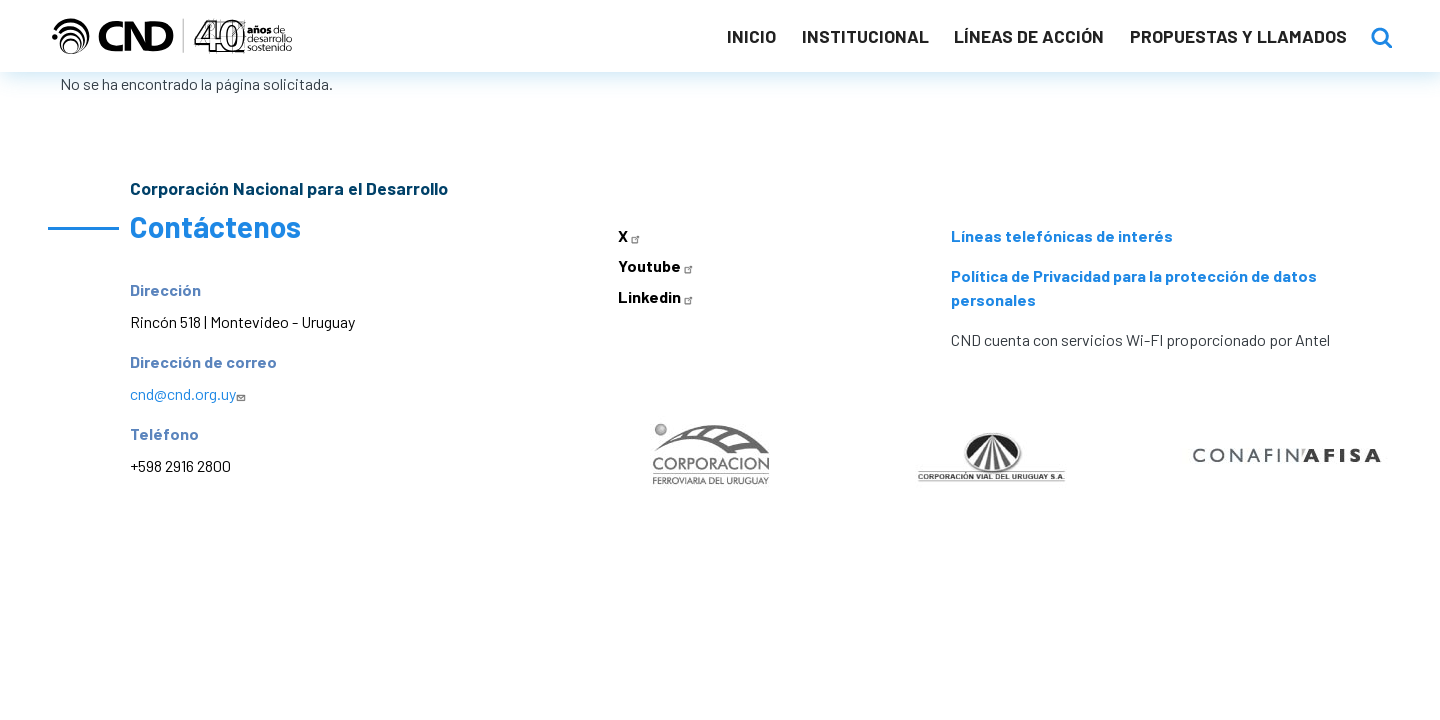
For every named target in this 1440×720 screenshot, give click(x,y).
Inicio (751, 36)
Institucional (865, 36)
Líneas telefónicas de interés (1062, 235)
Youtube (658, 265)
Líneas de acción (1029, 36)
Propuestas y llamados (1238, 36)
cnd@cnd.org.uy (190, 393)
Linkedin (658, 296)
